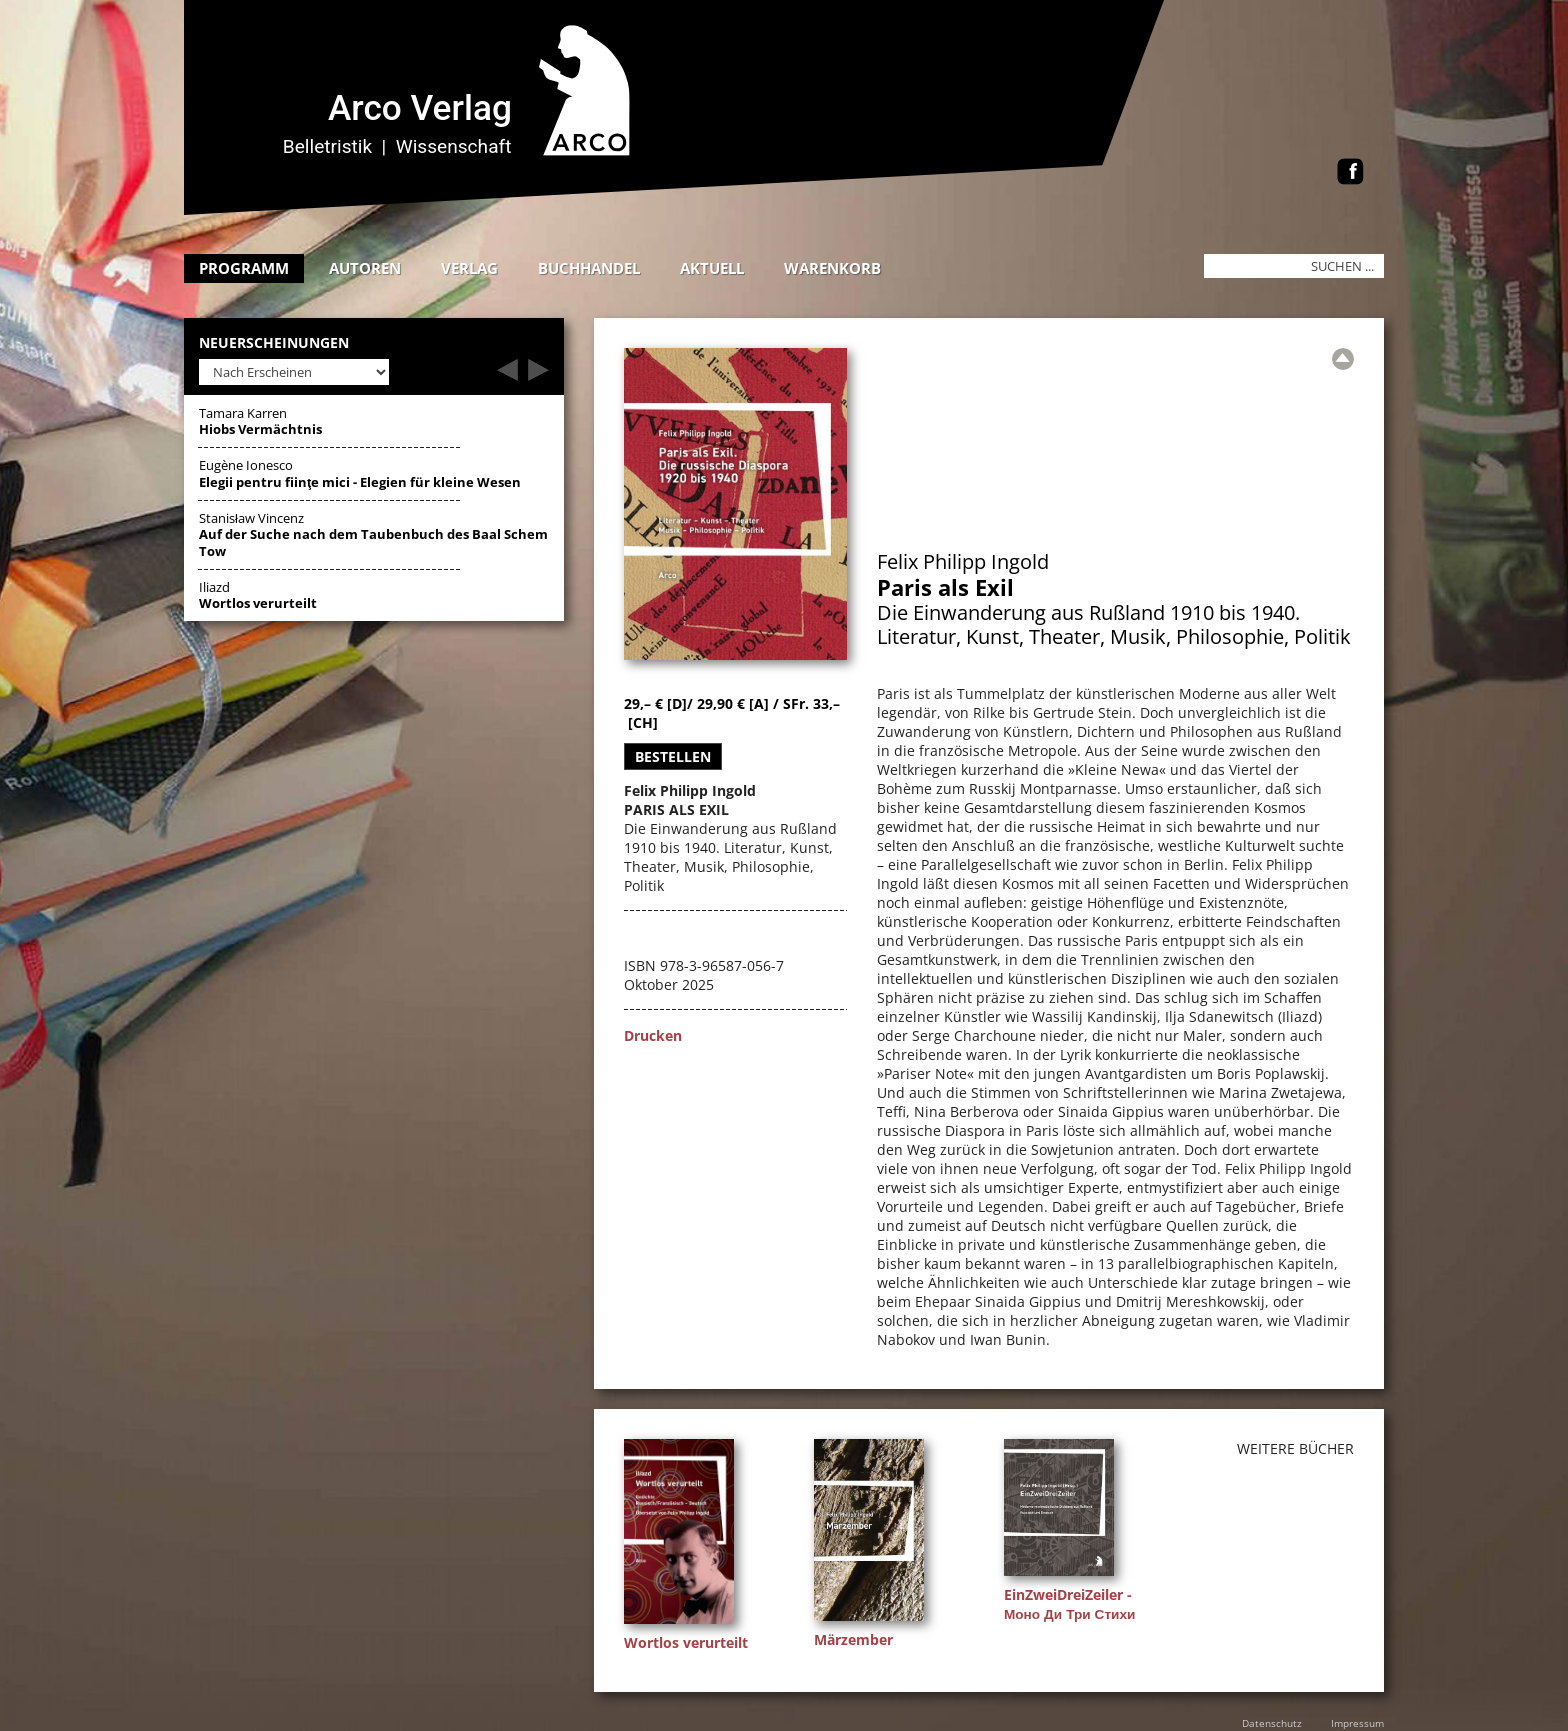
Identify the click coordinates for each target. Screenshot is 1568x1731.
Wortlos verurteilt (686, 1642)
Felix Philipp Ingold (963, 561)
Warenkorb (832, 268)
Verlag (469, 268)
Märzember (853, 1639)
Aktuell (712, 268)
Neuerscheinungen (274, 343)
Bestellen (673, 756)
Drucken (653, 1035)
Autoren (365, 268)
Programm (244, 268)
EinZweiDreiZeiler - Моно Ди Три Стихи (1069, 1604)
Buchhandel (589, 268)
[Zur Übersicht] (1343, 359)
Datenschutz (1272, 1723)
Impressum (1357, 1723)
